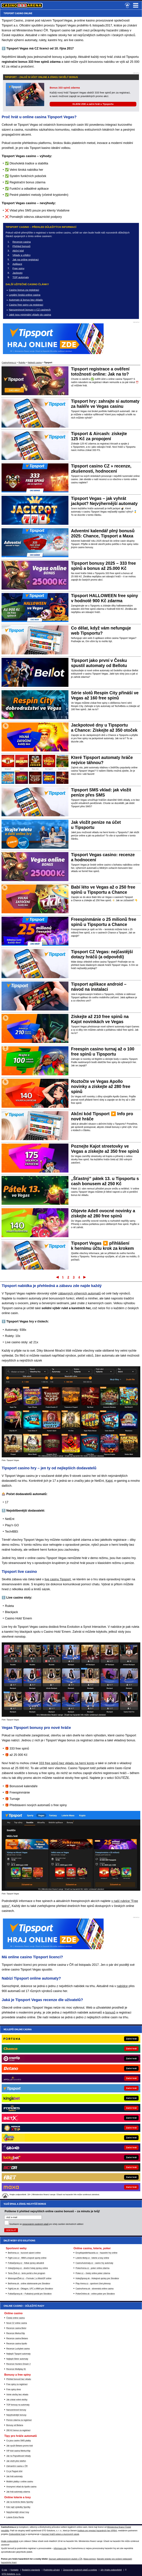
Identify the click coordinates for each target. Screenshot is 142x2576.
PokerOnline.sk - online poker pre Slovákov (95, 2119)
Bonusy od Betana (14, 2425)
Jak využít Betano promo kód (19, 2446)
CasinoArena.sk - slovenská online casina (94, 2114)
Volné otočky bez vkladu (17, 2394)
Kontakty (15, 2570)
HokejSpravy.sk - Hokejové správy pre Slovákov (97, 2104)
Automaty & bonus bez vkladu (26, 299)
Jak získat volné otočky (16, 2399)
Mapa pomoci (89, 2559)
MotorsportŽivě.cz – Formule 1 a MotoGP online (29, 2104)
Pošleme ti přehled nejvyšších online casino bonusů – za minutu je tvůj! (52, 2036)
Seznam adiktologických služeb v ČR (65, 2559)
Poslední (85, 1277)
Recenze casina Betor (16, 2328)
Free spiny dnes (13, 2389)
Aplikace (17, 263)
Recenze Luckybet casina (18, 2348)
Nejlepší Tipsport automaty (18, 2354)
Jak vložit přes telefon (16, 2461)
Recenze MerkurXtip (15, 2333)
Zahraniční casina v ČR (17, 2466)
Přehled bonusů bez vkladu (18, 2379)
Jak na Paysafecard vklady (18, 2456)
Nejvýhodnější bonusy (16, 2415)
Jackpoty (17, 272)
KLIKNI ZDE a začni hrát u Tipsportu (93, 104)
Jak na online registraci (25, 259)
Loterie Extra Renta (15, 2517)
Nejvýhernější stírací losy (17, 2512)
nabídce (122, 1986)
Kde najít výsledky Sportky (18, 2507)
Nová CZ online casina (16, 2323)
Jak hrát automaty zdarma (18, 2492)
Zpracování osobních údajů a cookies (80, 2570)
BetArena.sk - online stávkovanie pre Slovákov (29, 2109)
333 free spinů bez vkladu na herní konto (66, 1763)
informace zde (60, 2548)
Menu (135, 5)
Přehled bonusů (21, 246)
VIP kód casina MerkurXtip (18, 2451)
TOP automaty (20, 277)
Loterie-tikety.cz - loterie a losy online (92, 2083)
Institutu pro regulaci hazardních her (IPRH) (97, 2530)
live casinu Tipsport (58, 1579)
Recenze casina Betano (17, 2338)
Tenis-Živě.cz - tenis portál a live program (26, 2099)
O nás (4, 2570)
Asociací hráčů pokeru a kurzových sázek (60, 2534)
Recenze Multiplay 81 (16, 2369)
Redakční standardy (31, 2570)
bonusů (110, 2012)
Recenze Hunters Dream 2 (18, 2364)
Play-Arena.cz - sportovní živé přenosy (93, 2109)
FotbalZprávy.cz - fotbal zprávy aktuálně (26, 2088)
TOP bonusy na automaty (18, 2405)
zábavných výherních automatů (79, 1293)
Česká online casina (15, 2318)
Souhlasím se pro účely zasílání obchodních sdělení (46, 2049)
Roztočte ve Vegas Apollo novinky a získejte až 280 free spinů (100, 1086)
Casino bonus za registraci (24, 289)
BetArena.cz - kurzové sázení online (24, 2078)
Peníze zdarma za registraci (19, 2420)
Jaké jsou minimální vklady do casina (30, 314)
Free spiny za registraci (16, 2384)
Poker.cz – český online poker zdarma (93, 2099)
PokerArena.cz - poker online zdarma (92, 2093)
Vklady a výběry (21, 255)
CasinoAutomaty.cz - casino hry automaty (94, 2088)
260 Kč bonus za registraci (18, 2430)
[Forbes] (82, 2210)
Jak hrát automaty (14, 2476)
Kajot (108, 1480)
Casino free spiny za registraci (26, 304)
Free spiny (18, 268)
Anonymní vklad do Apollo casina (21, 2486)
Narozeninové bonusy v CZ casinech (30, 309)
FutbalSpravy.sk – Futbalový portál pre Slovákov (30, 2119)
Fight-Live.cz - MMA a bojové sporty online (27, 2083)
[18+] (127, 5)
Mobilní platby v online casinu (19, 2481)
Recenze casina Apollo (16, 2343)
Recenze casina (21, 241)
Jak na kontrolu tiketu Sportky (19, 2502)
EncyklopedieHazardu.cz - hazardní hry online (96, 2078)
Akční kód (18, 250)
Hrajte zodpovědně (9, 2541)
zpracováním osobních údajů (35, 2049)
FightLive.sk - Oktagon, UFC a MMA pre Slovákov (30, 2114)
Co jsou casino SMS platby (18, 2440)
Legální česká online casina (24, 294)
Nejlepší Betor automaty (17, 2359)
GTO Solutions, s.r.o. (11, 2574)
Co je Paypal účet (14, 2471)
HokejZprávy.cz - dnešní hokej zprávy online (28, 2093)
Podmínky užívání (52, 2570)
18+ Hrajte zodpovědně (111, 2570)
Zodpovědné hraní (17, 2534)
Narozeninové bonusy (16, 2410)
